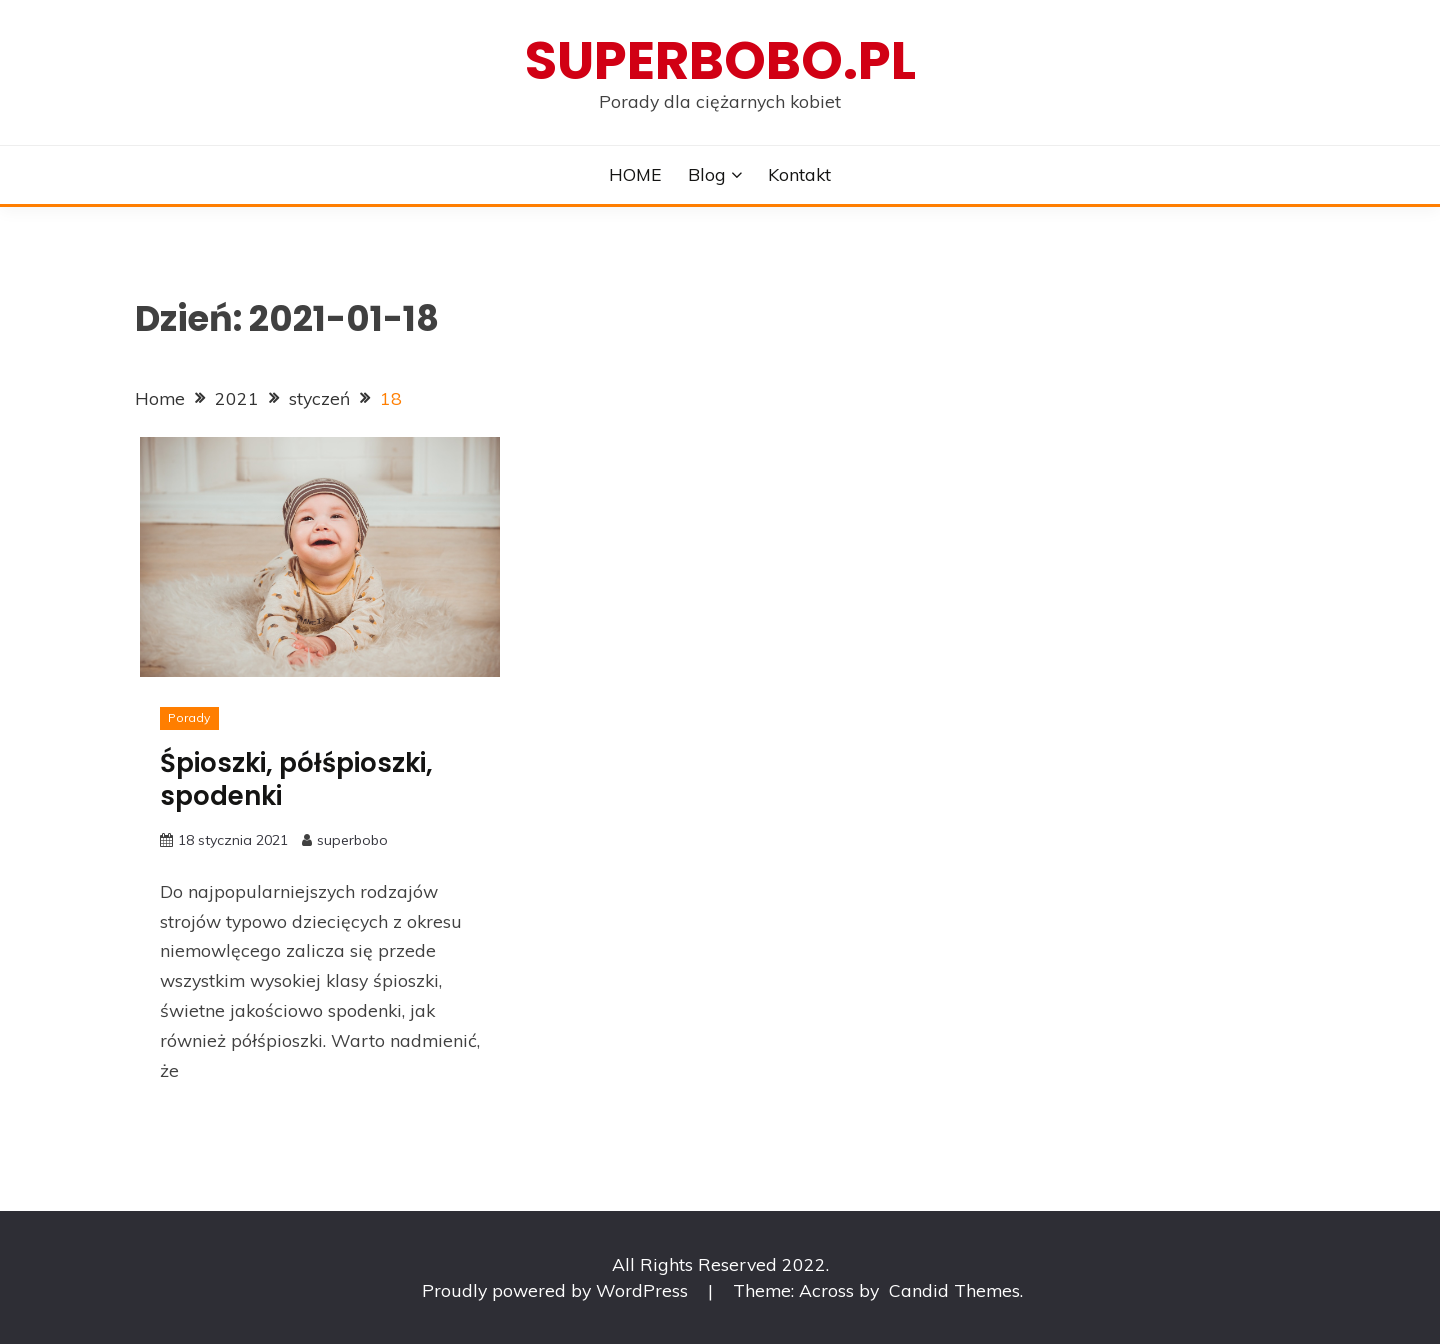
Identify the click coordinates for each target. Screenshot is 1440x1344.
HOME (635, 174)
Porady (189, 717)
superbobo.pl (720, 60)
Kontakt (799, 174)
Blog (707, 174)
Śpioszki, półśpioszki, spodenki (296, 779)
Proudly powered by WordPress (557, 1290)
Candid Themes (954, 1290)
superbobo (352, 840)
